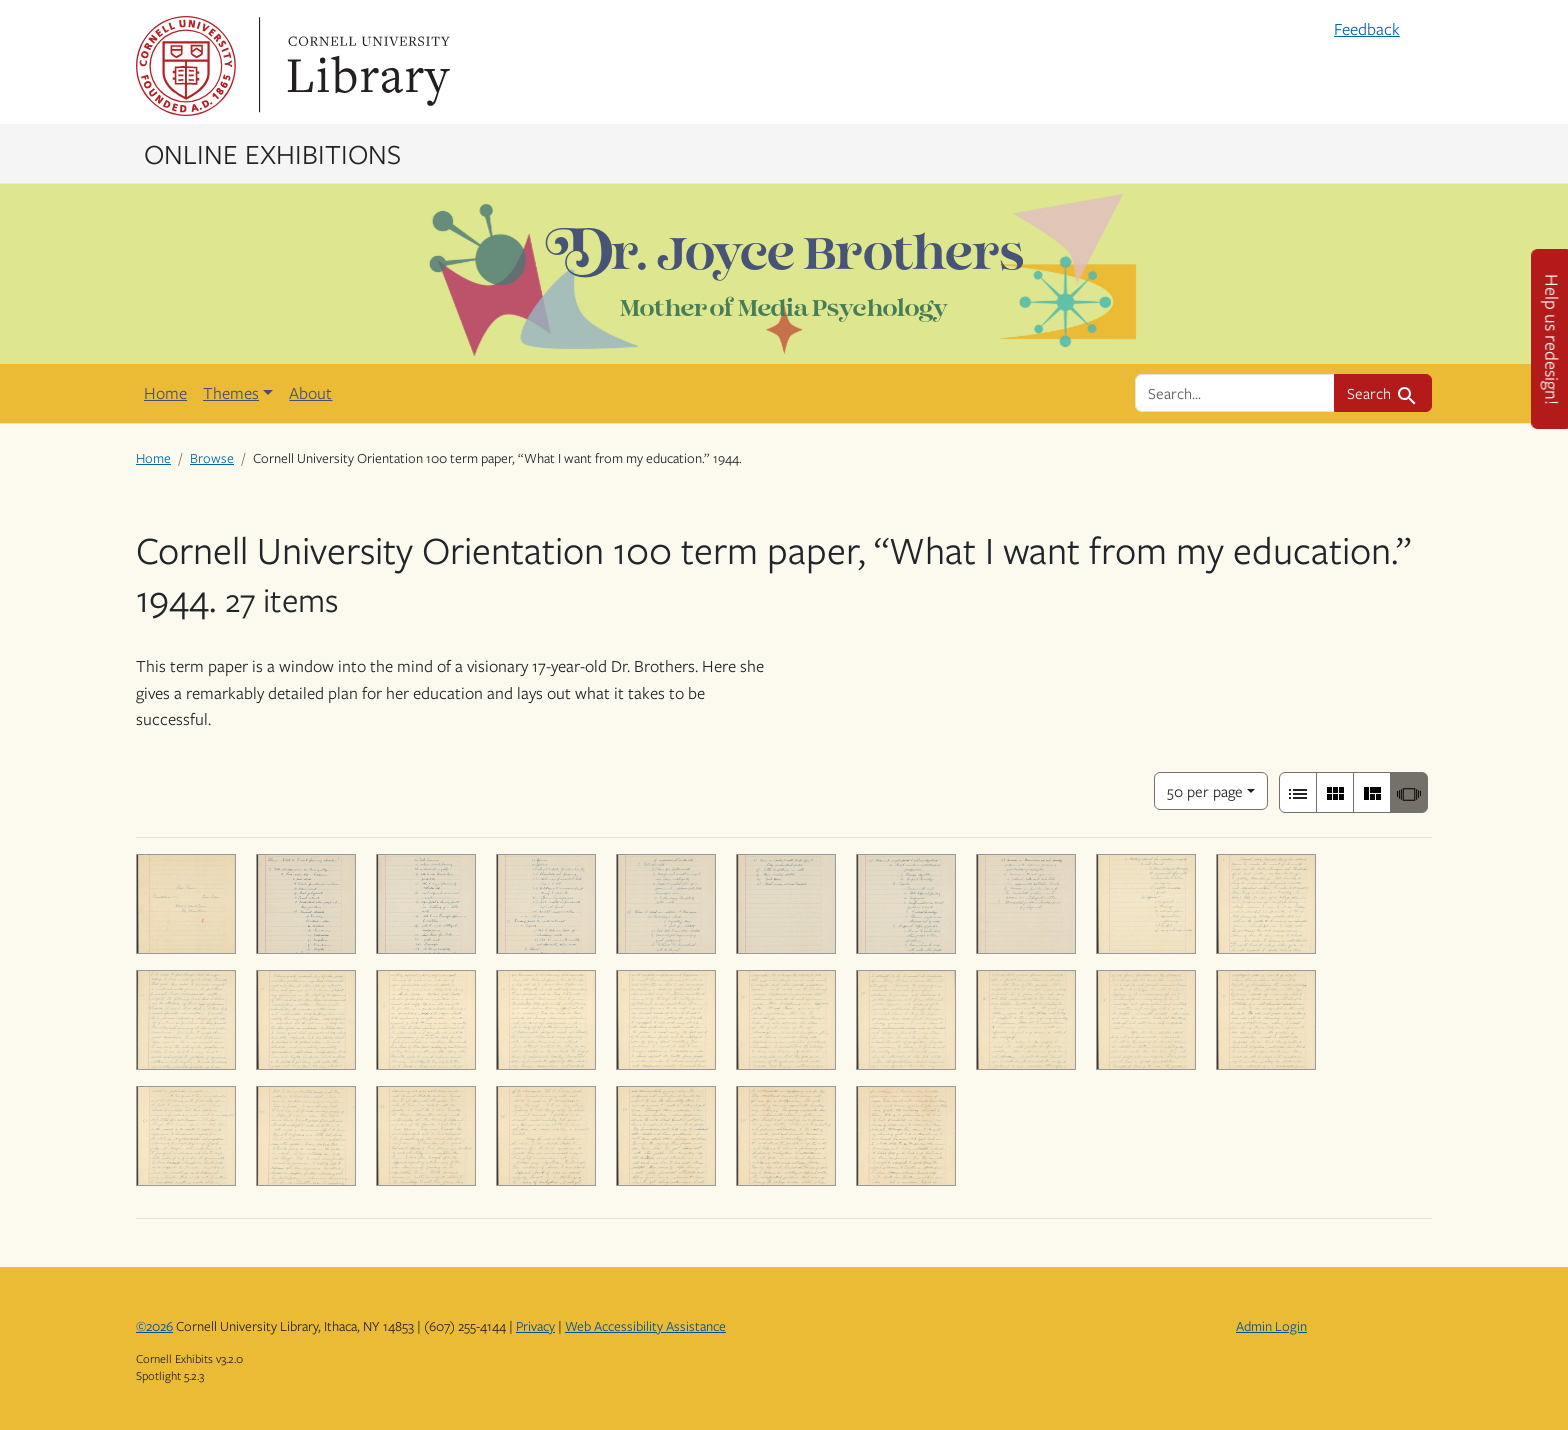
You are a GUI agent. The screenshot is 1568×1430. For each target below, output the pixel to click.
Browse (212, 458)
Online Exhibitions (272, 153)
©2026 (154, 1326)
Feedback (1367, 29)
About (310, 393)
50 (1205, 789)
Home (165, 393)
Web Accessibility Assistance (645, 1326)
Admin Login (1271, 1326)
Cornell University (186, 66)
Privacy (535, 1326)
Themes (231, 393)
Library (366, 66)
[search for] (1235, 393)
